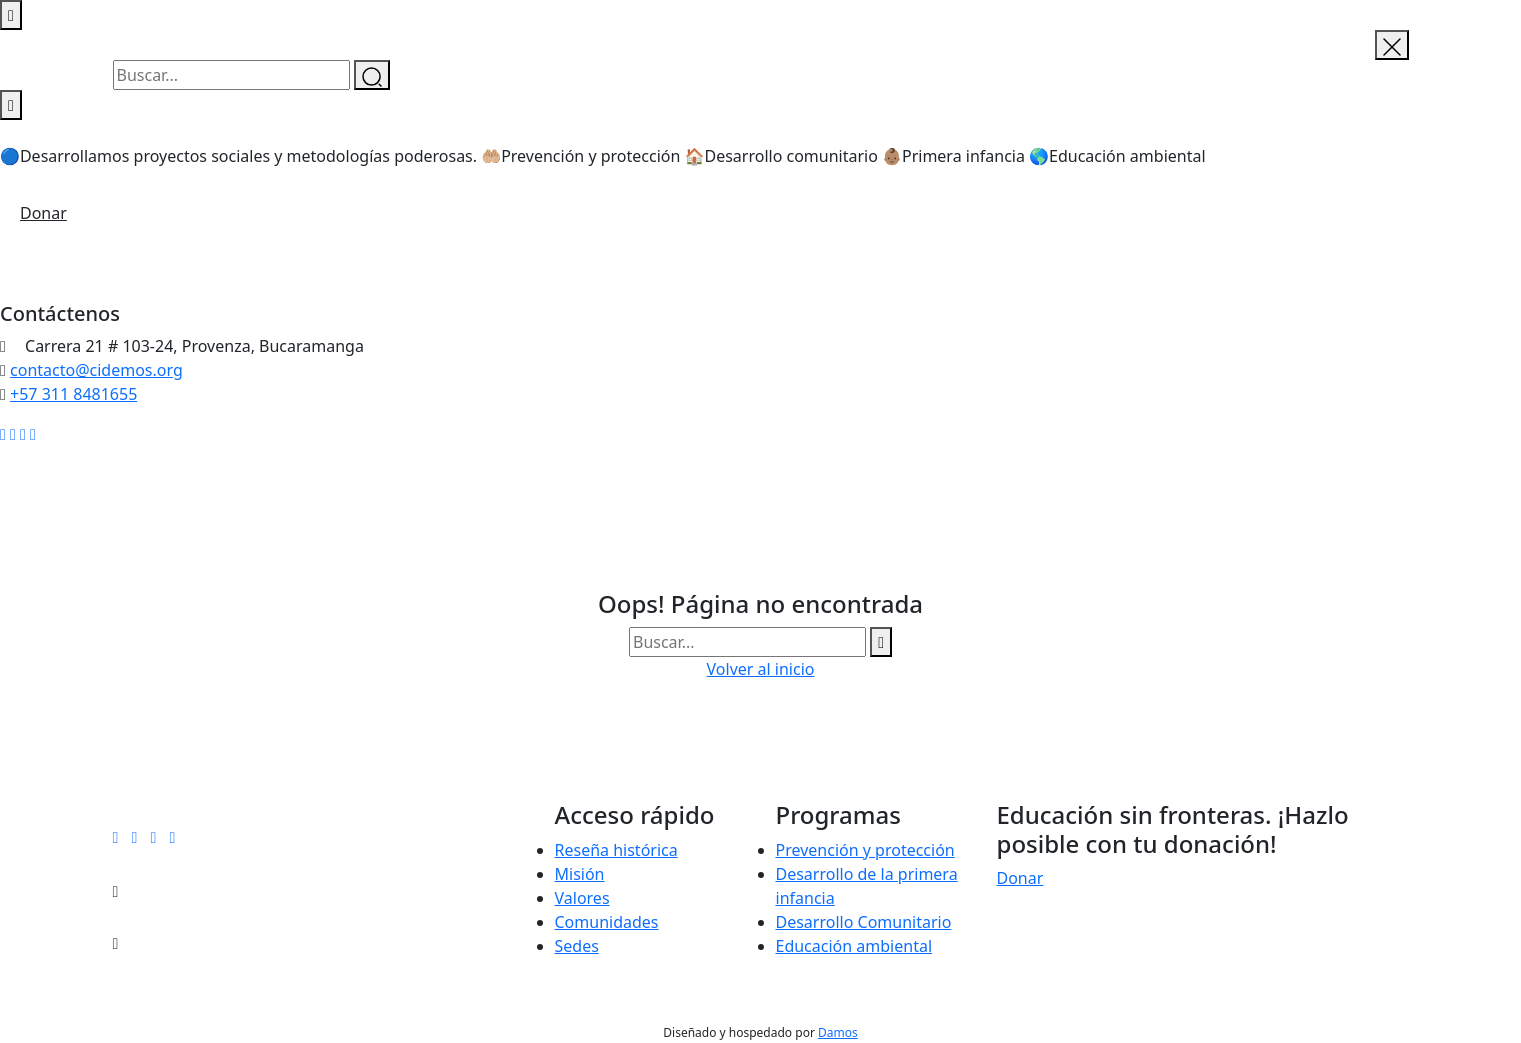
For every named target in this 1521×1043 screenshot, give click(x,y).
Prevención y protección (865, 850)
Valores (582, 898)
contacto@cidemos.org (96, 370)
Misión (580, 874)
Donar (43, 213)
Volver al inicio (761, 669)
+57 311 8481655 (73, 394)
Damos (838, 1032)
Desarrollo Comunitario (864, 922)
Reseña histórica (616, 850)
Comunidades (607, 922)
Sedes (577, 946)
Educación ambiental (854, 946)
